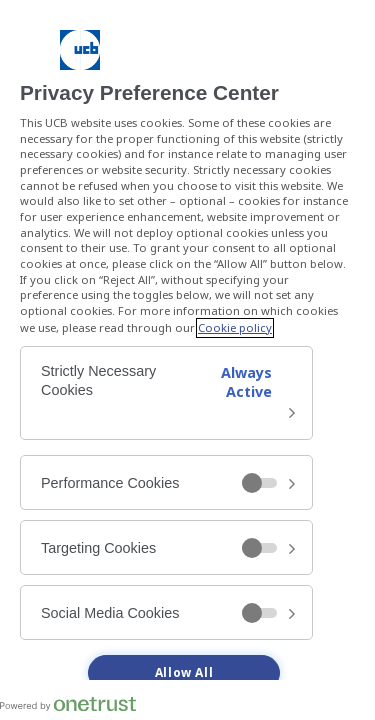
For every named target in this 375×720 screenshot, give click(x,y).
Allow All (184, 673)
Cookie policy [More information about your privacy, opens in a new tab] (235, 328)
